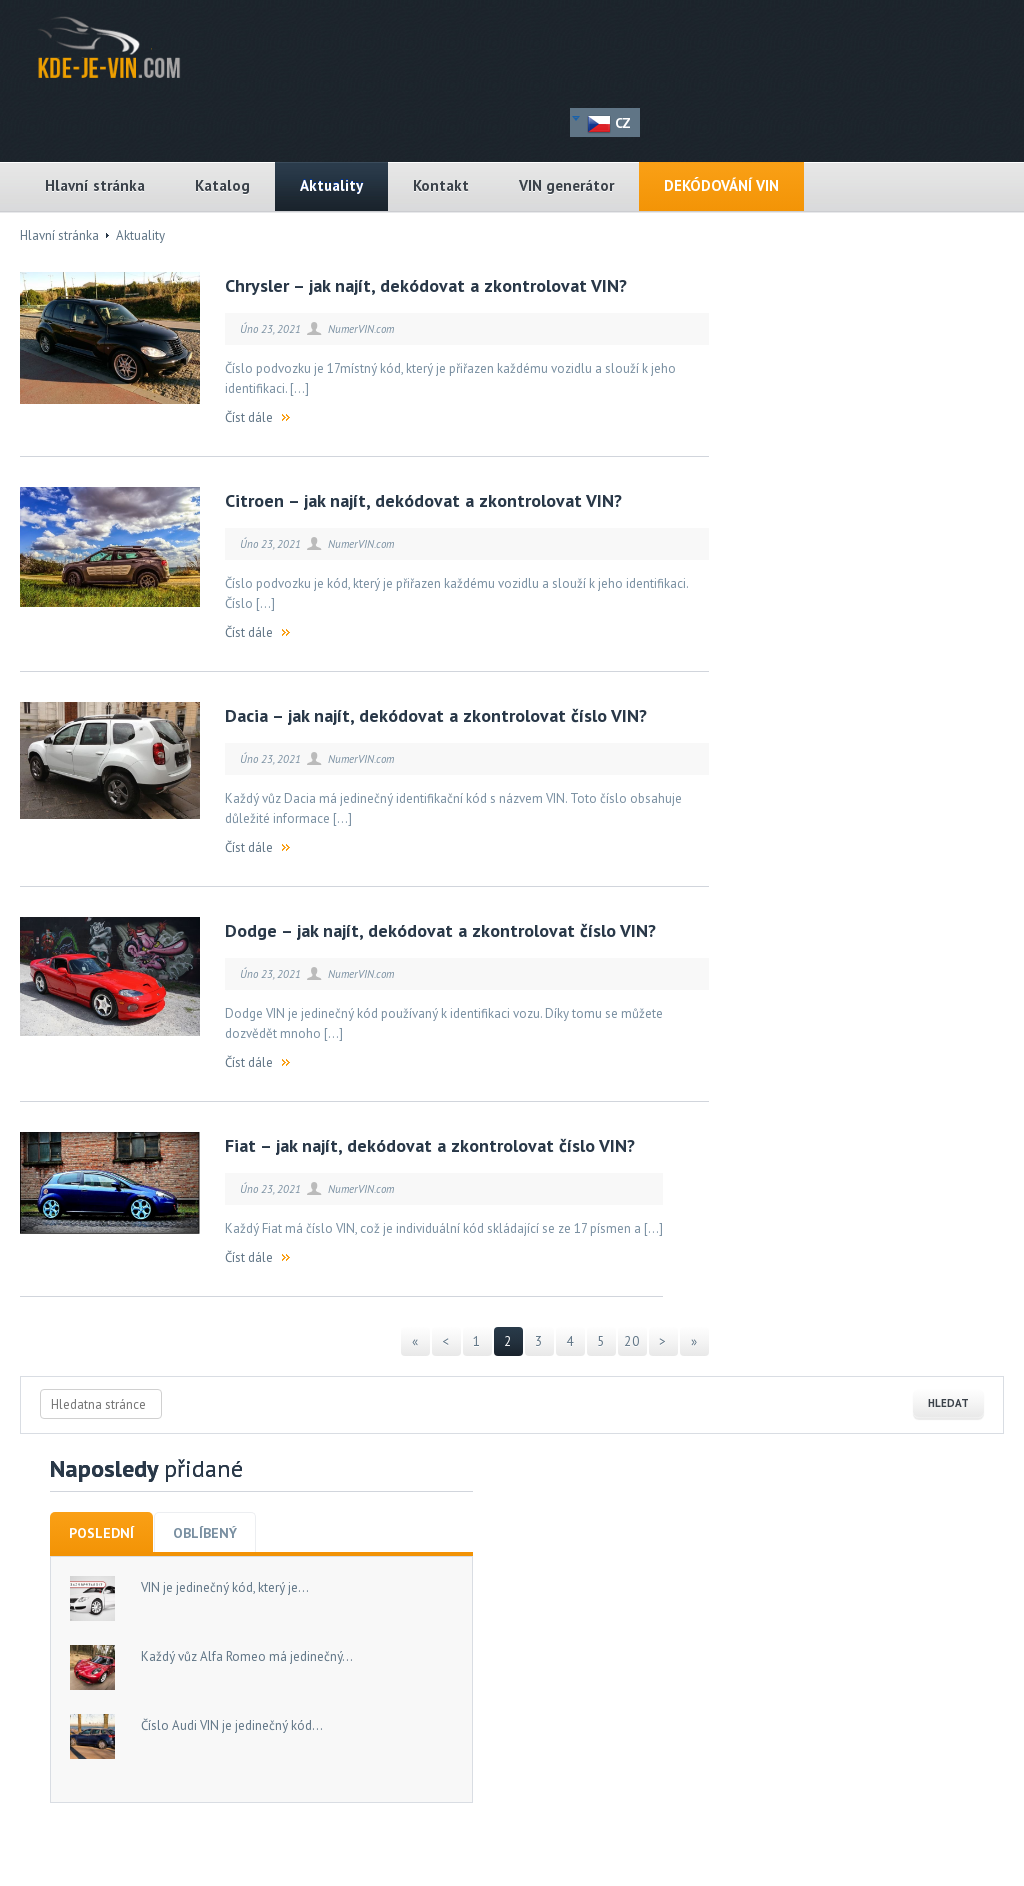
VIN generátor (566, 185)
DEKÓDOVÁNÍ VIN (721, 185)
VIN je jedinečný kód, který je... (225, 1587)
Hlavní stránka (95, 185)
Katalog (222, 185)
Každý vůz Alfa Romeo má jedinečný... (247, 1656)
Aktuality (331, 185)
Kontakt (441, 185)
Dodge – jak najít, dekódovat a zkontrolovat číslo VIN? (440, 930)
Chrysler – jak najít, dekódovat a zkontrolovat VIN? (426, 285)
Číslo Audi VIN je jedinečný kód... (232, 1725)
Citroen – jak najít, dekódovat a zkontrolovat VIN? (423, 500)
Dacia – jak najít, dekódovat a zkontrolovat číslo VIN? (436, 715)
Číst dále (249, 417)
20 (632, 1341)
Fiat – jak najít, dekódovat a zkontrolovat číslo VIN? (430, 1145)
